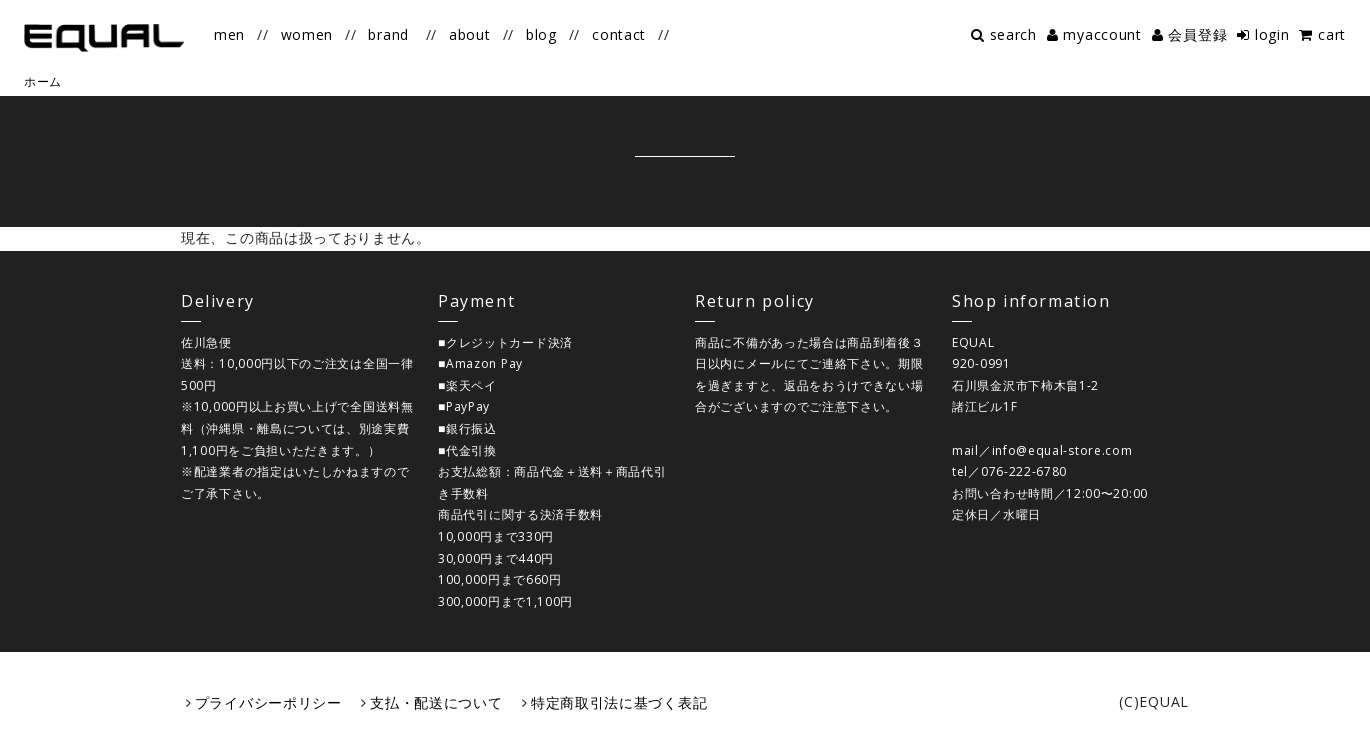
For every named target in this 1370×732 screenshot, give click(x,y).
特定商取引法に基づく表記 (619, 702)
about (470, 34)
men (229, 34)
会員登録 (1197, 34)
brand (388, 34)
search (1013, 34)
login (1272, 34)
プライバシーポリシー (268, 702)
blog (541, 34)
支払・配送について (436, 702)
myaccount (1102, 34)
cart (1332, 34)
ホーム (43, 81)
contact (619, 34)
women (307, 34)
